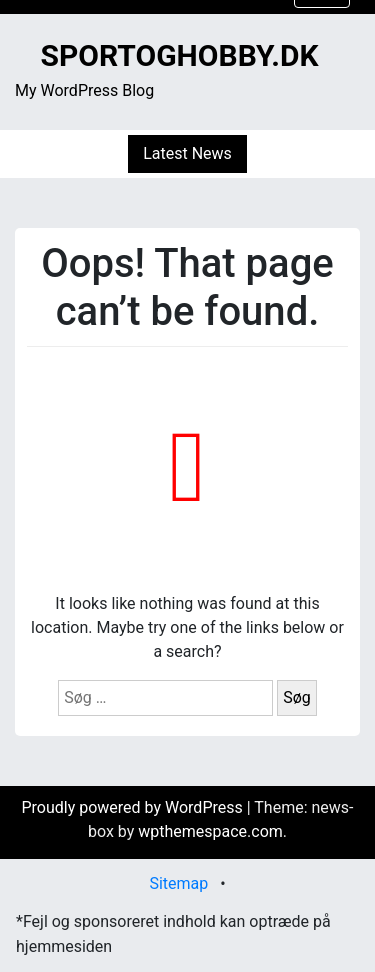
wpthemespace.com (210, 831)
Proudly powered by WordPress (133, 807)
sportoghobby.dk (179, 55)
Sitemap (178, 883)
